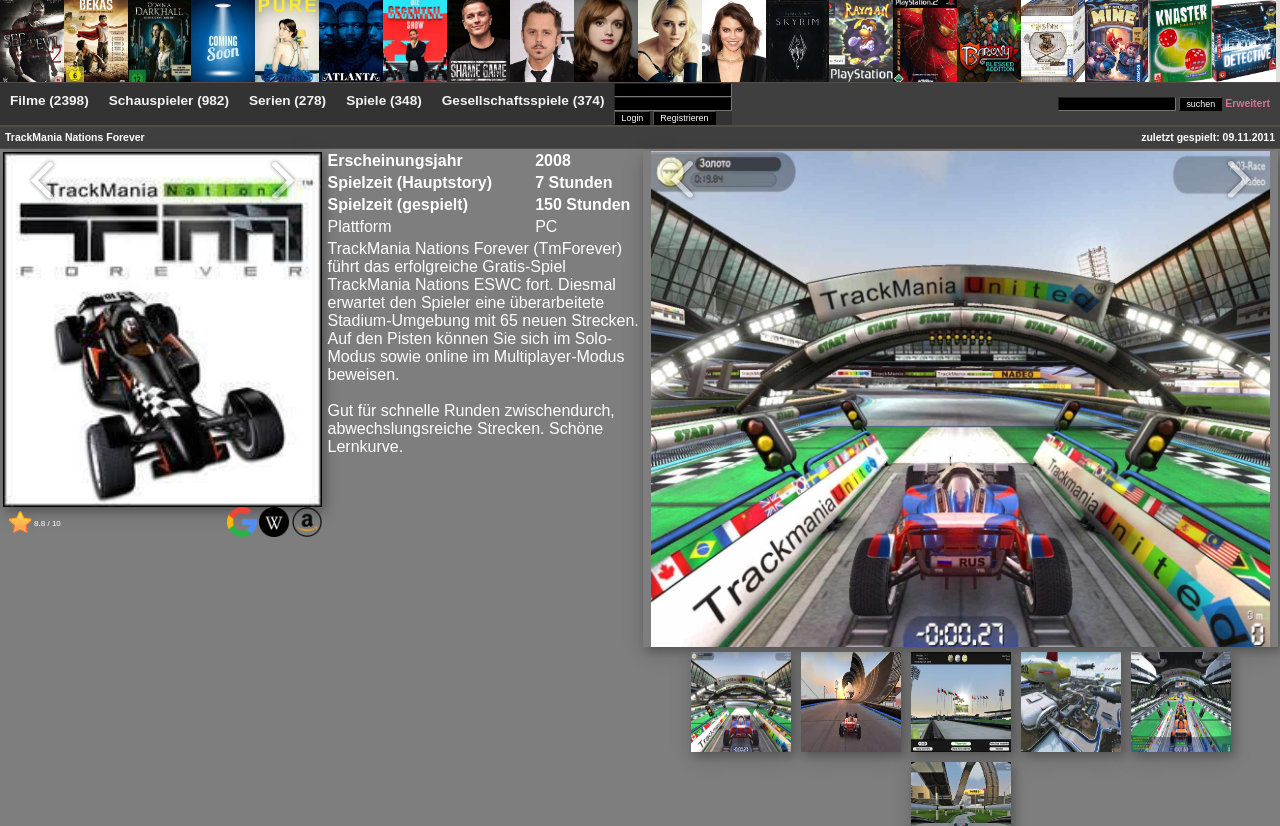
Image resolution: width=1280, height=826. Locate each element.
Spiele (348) (384, 100)
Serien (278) (287, 100)
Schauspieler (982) (169, 100)
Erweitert (1247, 103)
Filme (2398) (49, 100)
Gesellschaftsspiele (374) (523, 100)
